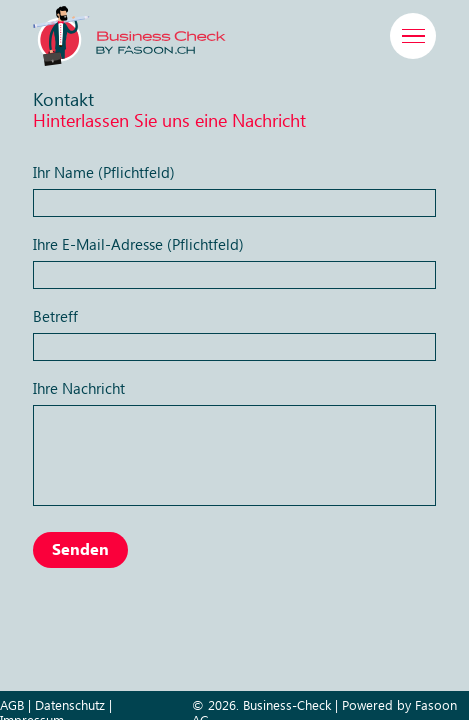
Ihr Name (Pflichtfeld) (234, 189)
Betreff (234, 333)
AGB (12, 706)
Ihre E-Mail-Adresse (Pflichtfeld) (234, 261)
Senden (80, 550)
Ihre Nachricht (234, 441)
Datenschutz (70, 706)
